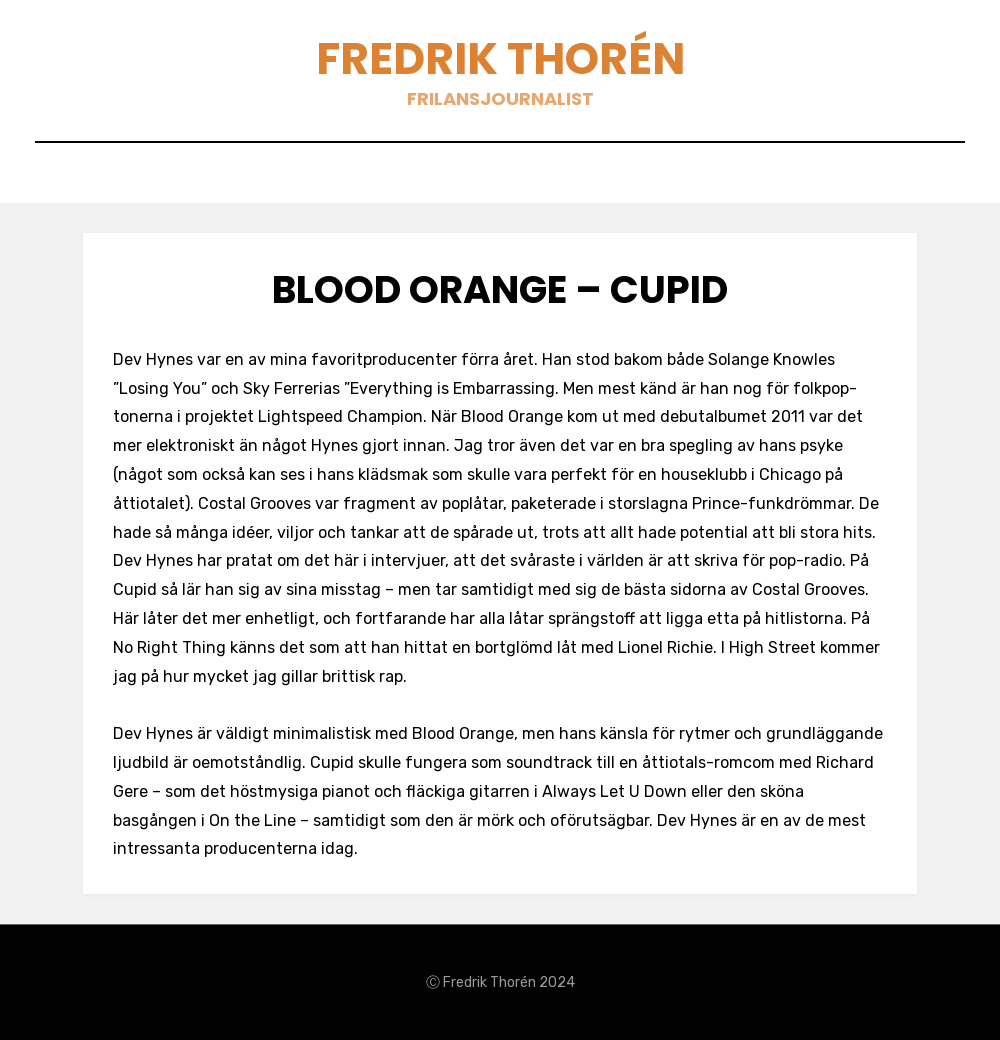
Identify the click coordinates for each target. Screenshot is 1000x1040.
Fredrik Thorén (500, 58)
